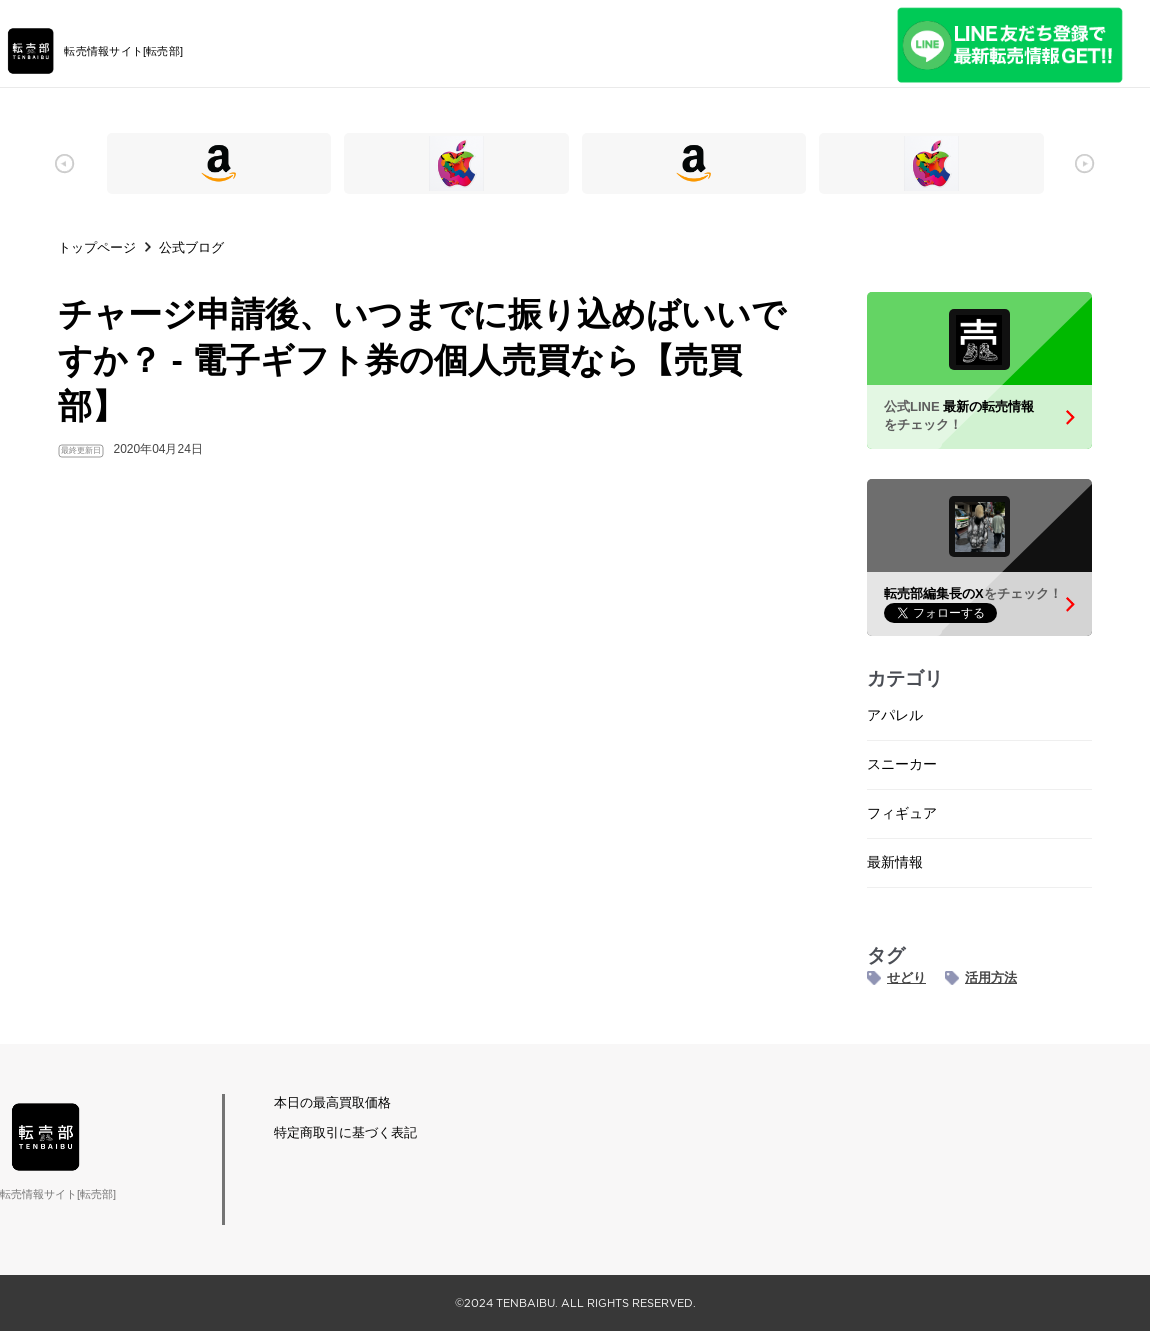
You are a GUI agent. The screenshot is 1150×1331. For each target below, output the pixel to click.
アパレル (895, 715)
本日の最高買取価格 (332, 1102)
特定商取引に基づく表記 (345, 1132)
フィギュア (902, 813)
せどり (906, 977)
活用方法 (991, 977)
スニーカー (902, 764)
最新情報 (895, 862)
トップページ (97, 247)
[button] (65, 164)
